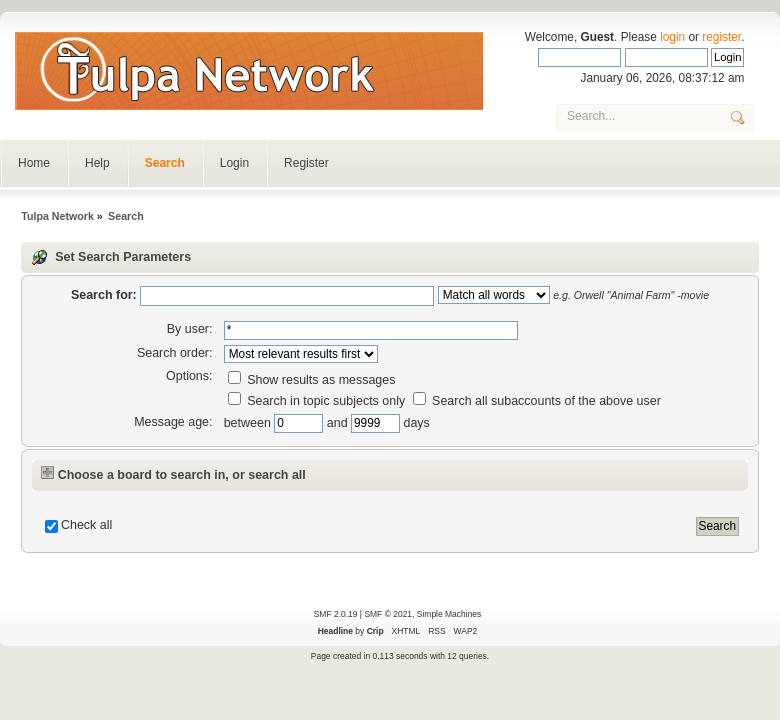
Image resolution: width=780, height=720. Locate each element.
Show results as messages (312, 380)
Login (234, 163)
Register (306, 163)
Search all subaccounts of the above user (537, 401)
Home (34, 163)
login (672, 37)
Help (97, 163)
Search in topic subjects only (317, 401)
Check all (86, 525)
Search (165, 163)
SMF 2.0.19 (336, 614)
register (721, 37)
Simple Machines (449, 614)
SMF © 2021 (388, 614)
